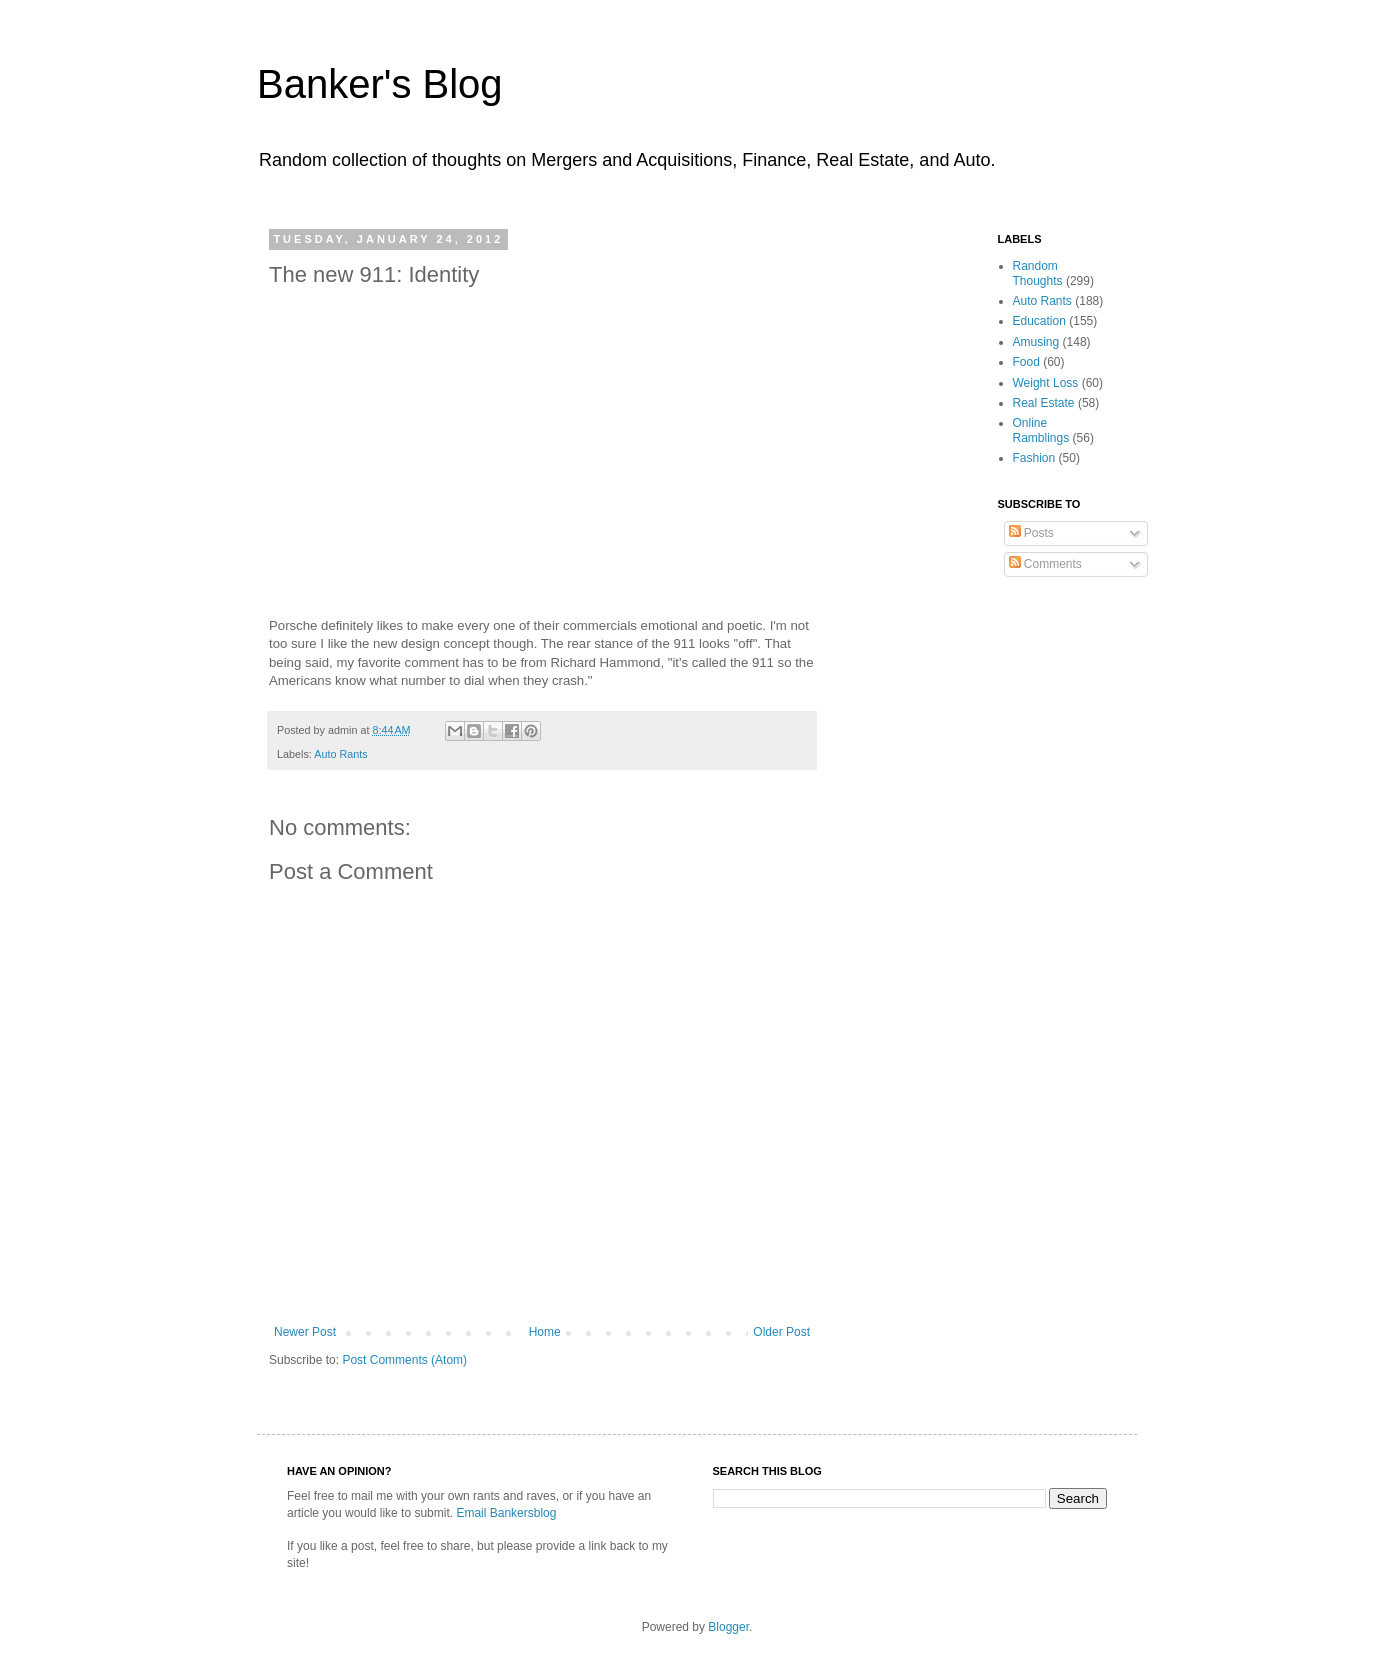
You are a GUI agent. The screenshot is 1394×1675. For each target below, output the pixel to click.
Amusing (1036, 342)
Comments (1045, 564)
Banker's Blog (380, 84)
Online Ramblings (1041, 430)
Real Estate (1044, 403)
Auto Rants (340, 754)
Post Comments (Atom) (404, 1360)
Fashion (1034, 458)
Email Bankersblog (506, 1513)
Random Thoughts (1038, 273)
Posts (1031, 533)
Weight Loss (1046, 383)
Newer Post (305, 1332)
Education (1039, 321)
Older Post (781, 1332)
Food (1026, 362)
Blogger (728, 1627)
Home (545, 1332)
